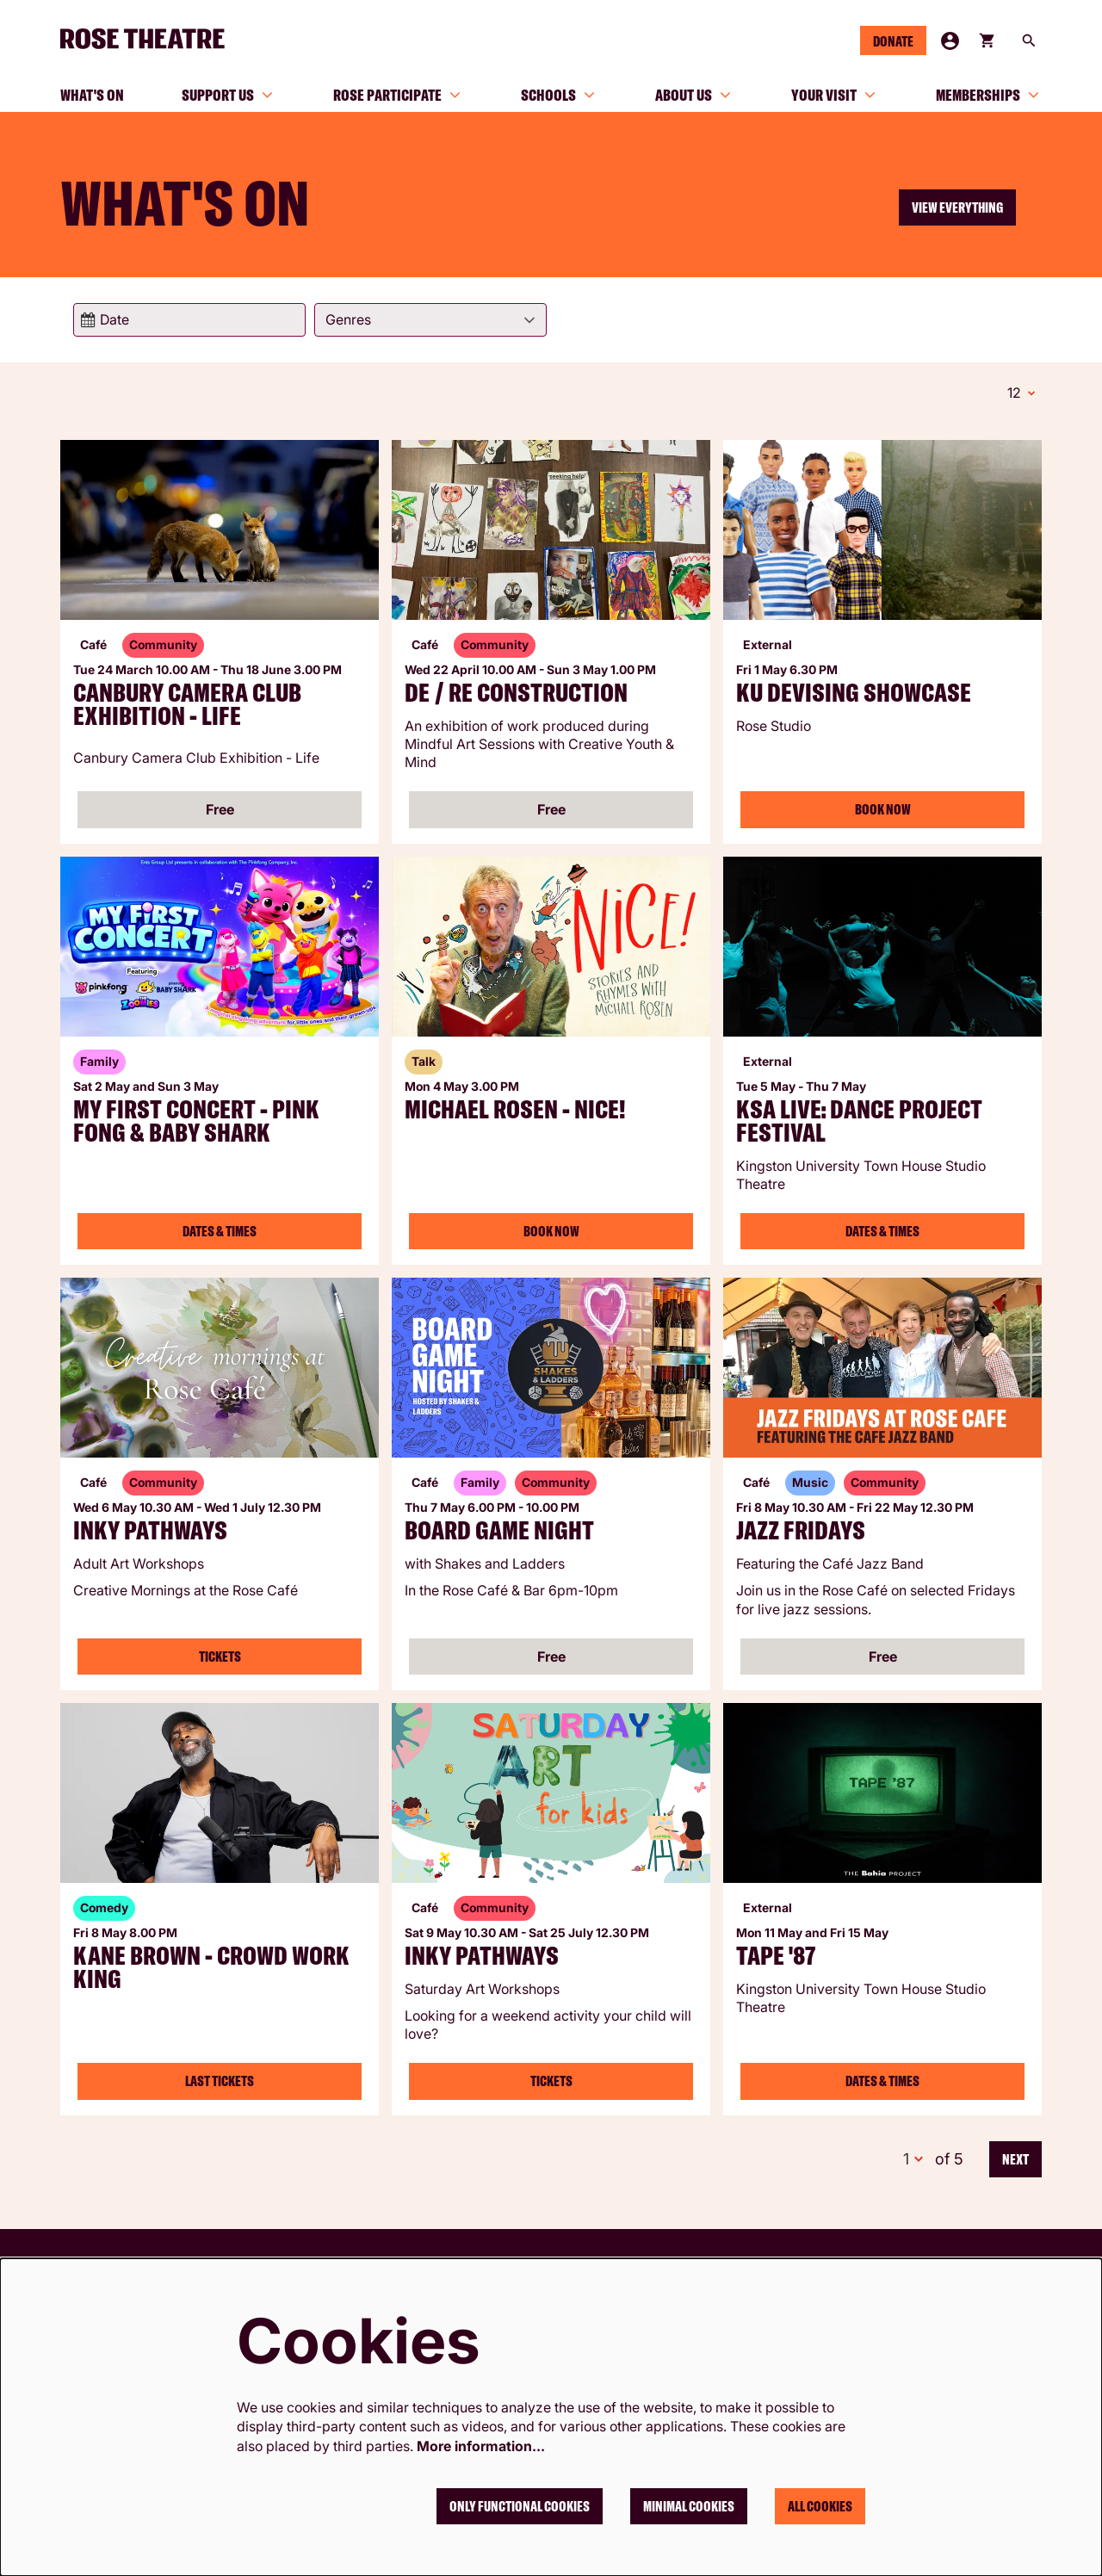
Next (1015, 2156)
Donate (893, 41)
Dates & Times (220, 1228)
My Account (950, 41)
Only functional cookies (519, 2506)
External (767, 642)
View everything (957, 207)
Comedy (104, 1905)
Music (810, 1479)
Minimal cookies (688, 2506)
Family (99, 1058)
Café (93, 642)
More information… (481, 2446)
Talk (424, 1058)
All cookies (820, 2506)
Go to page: (43, 1285)
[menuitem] (92, 94)
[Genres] (430, 320)
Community (163, 642)
